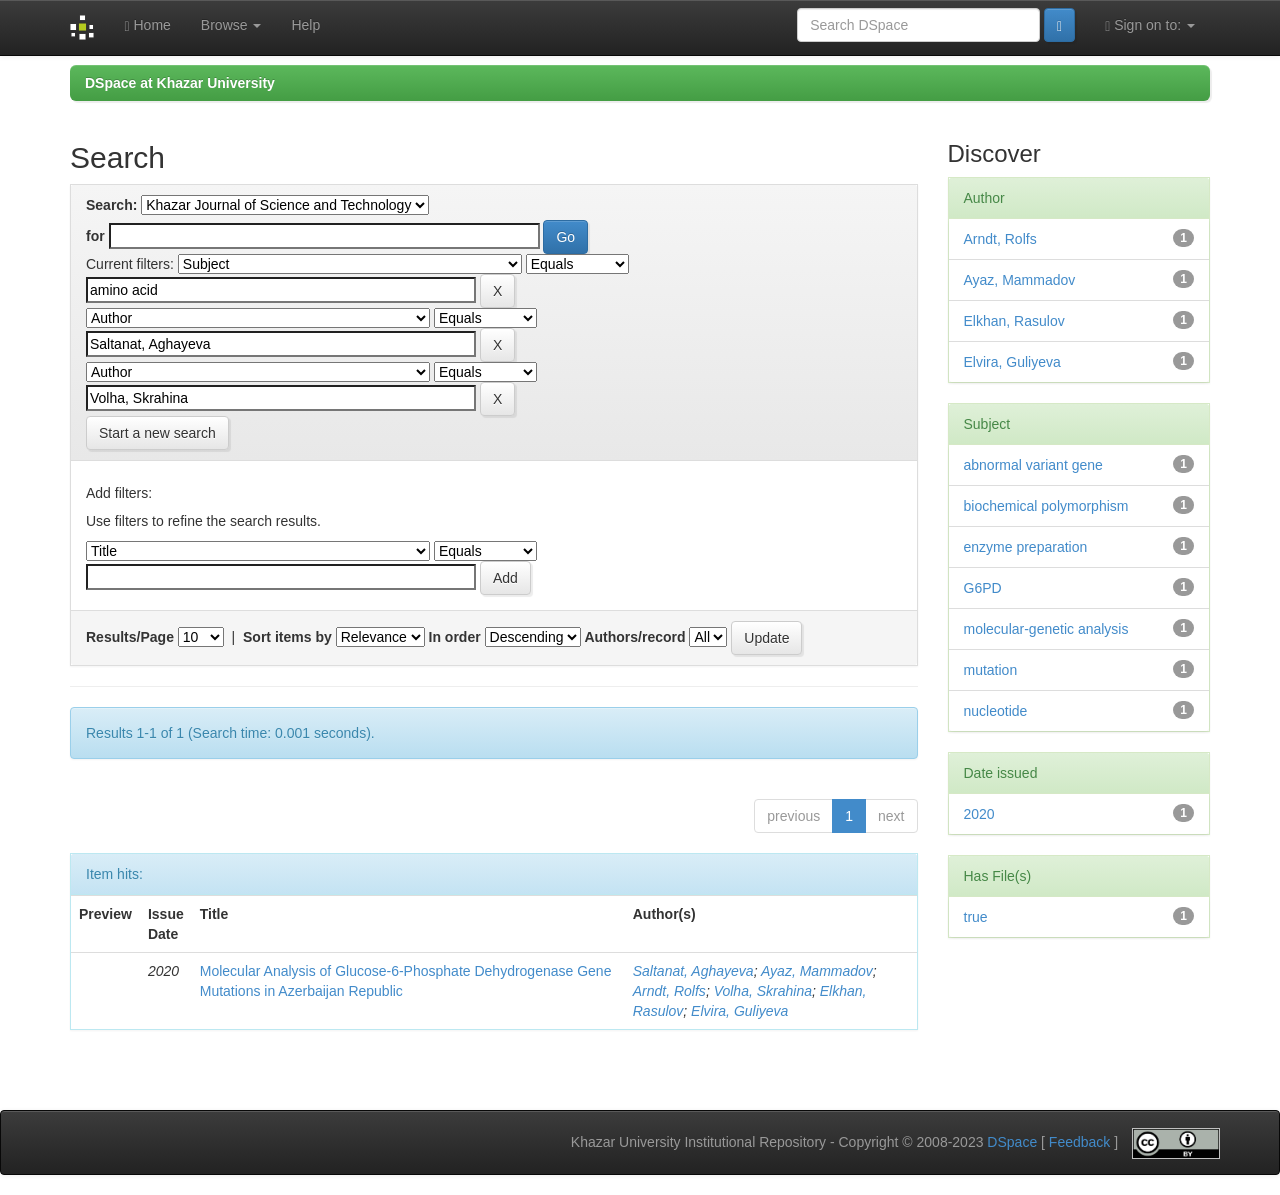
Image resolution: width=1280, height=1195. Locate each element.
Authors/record (634, 637)
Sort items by (287, 637)
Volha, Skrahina (763, 991)
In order (455, 637)
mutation (991, 670)
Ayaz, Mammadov (817, 971)
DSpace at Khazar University (180, 83)
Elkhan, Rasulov (1014, 321)
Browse (231, 25)
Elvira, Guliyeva (739, 1011)
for (95, 236)
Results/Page (130, 637)
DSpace (1012, 1143)
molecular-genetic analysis (1046, 629)
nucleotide (996, 711)
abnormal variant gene (1033, 465)
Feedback (1079, 1143)
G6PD (983, 588)
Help (305, 25)
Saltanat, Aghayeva (693, 971)
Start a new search (157, 433)
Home (147, 25)
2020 (979, 814)
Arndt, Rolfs (669, 991)
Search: (111, 205)
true (976, 917)
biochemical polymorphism (1046, 506)
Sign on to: (1150, 25)
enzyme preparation (1026, 547)
